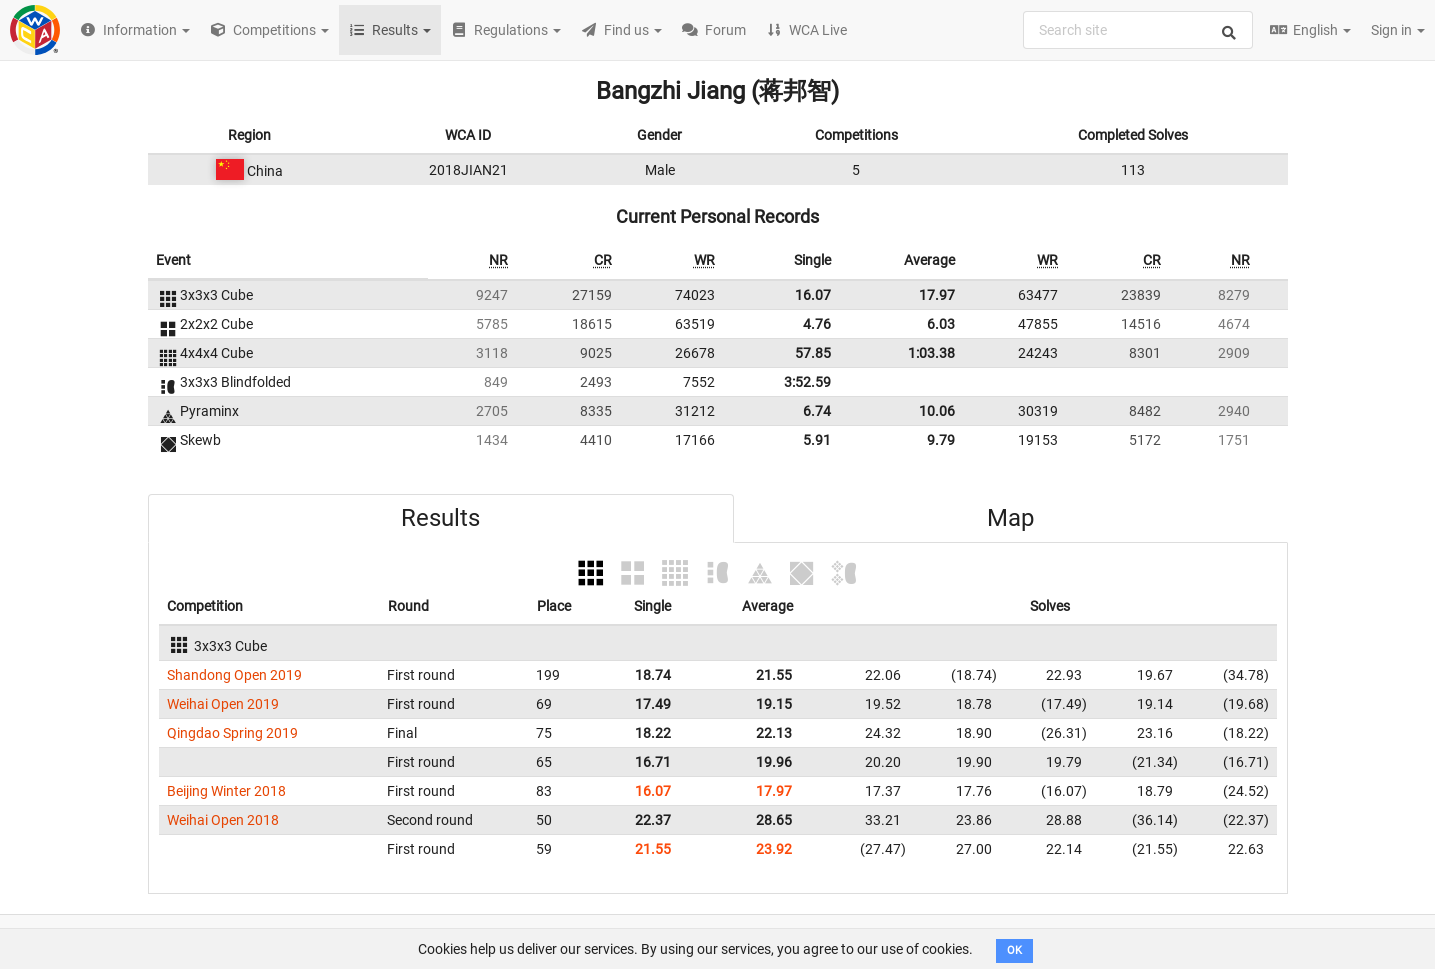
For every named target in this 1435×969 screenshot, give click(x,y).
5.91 (817, 440)
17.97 (937, 295)
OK (1014, 950)
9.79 (941, 440)
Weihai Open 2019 (223, 704)
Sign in (1398, 30)
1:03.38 (931, 353)
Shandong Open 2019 (234, 675)
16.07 (813, 295)
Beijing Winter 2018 (226, 791)
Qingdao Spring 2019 (232, 733)
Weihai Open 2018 (223, 820)
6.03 (941, 324)
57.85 (813, 353)
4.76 (817, 324)
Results (440, 518)
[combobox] (1138, 30)
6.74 (817, 411)
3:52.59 (807, 382)
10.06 (937, 411)
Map (1010, 518)
